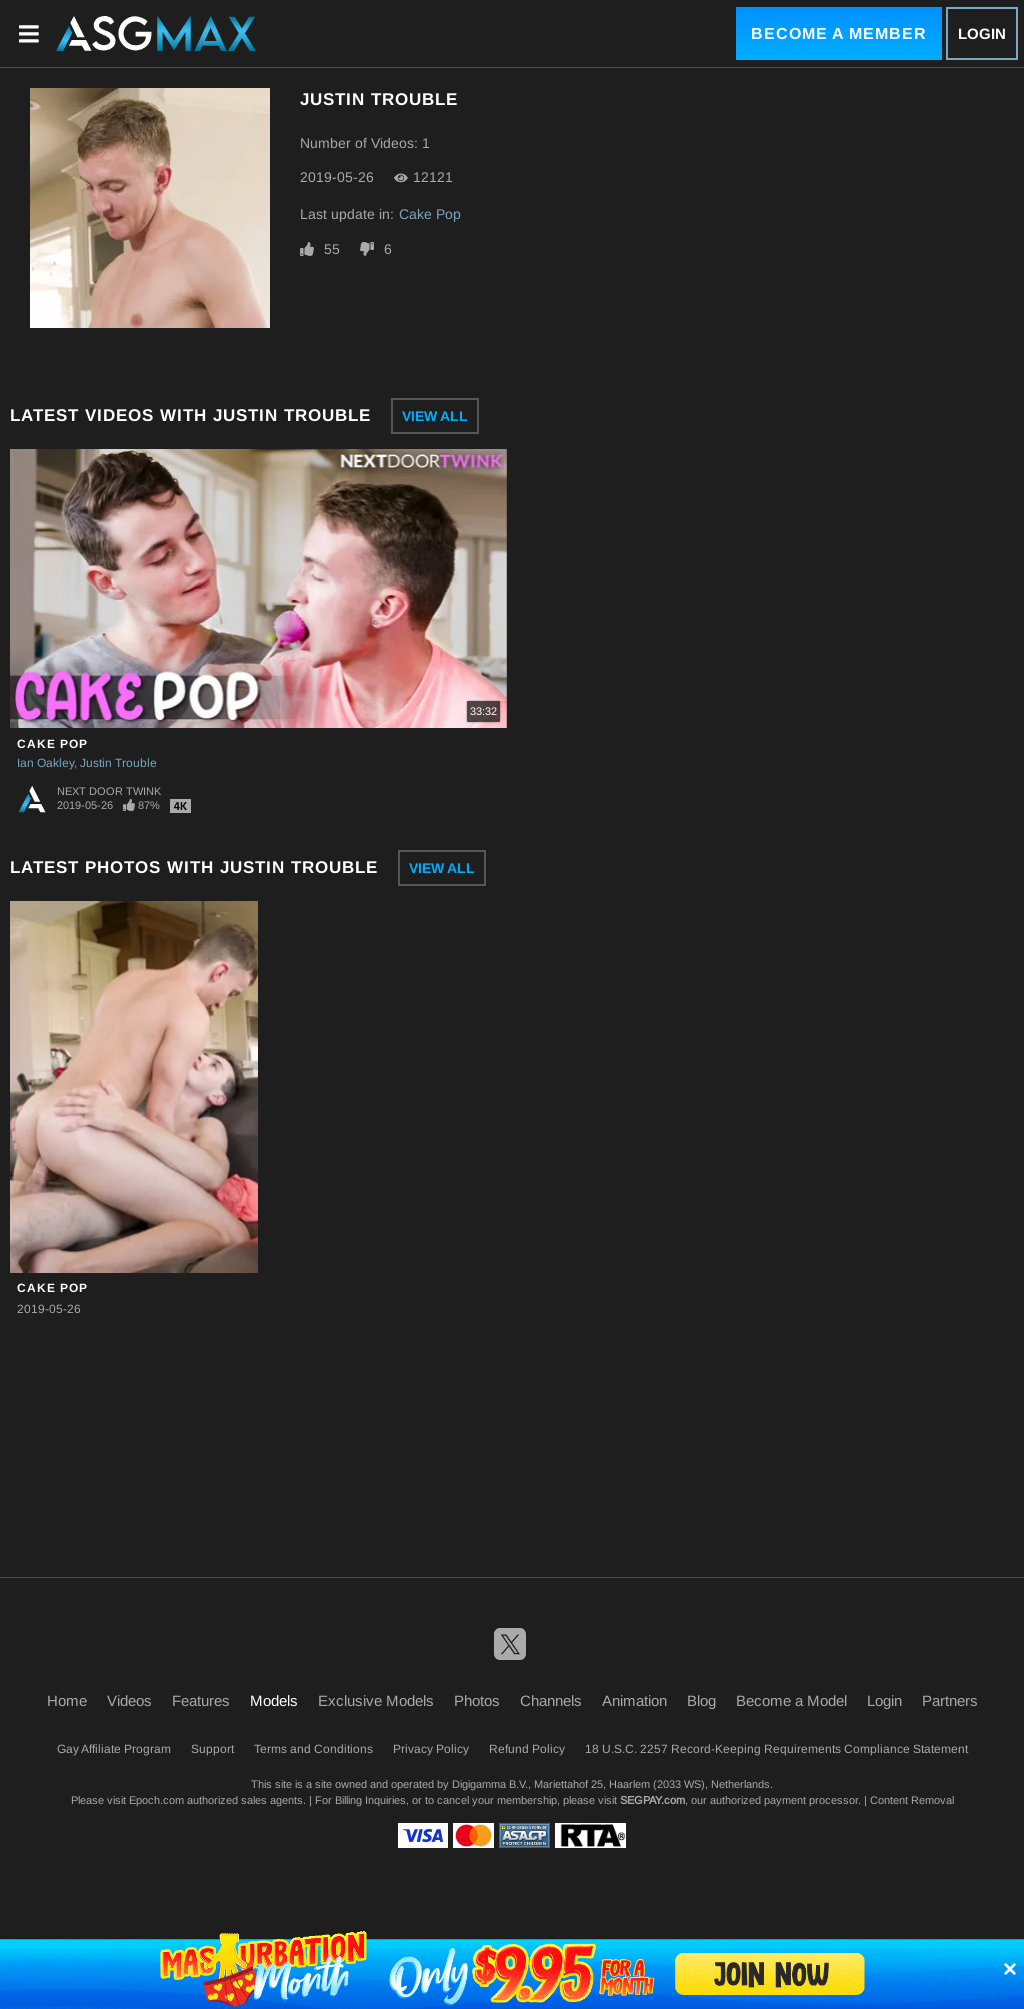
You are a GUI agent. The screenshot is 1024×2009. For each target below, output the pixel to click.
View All (435, 416)
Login (982, 33)
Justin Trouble (118, 763)
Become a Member (839, 33)
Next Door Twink (109, 791)
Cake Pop (430, 214)
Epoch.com (156, 1800)
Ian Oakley (45, 763)
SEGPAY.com (652, 1800)
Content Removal (912, 1800)
